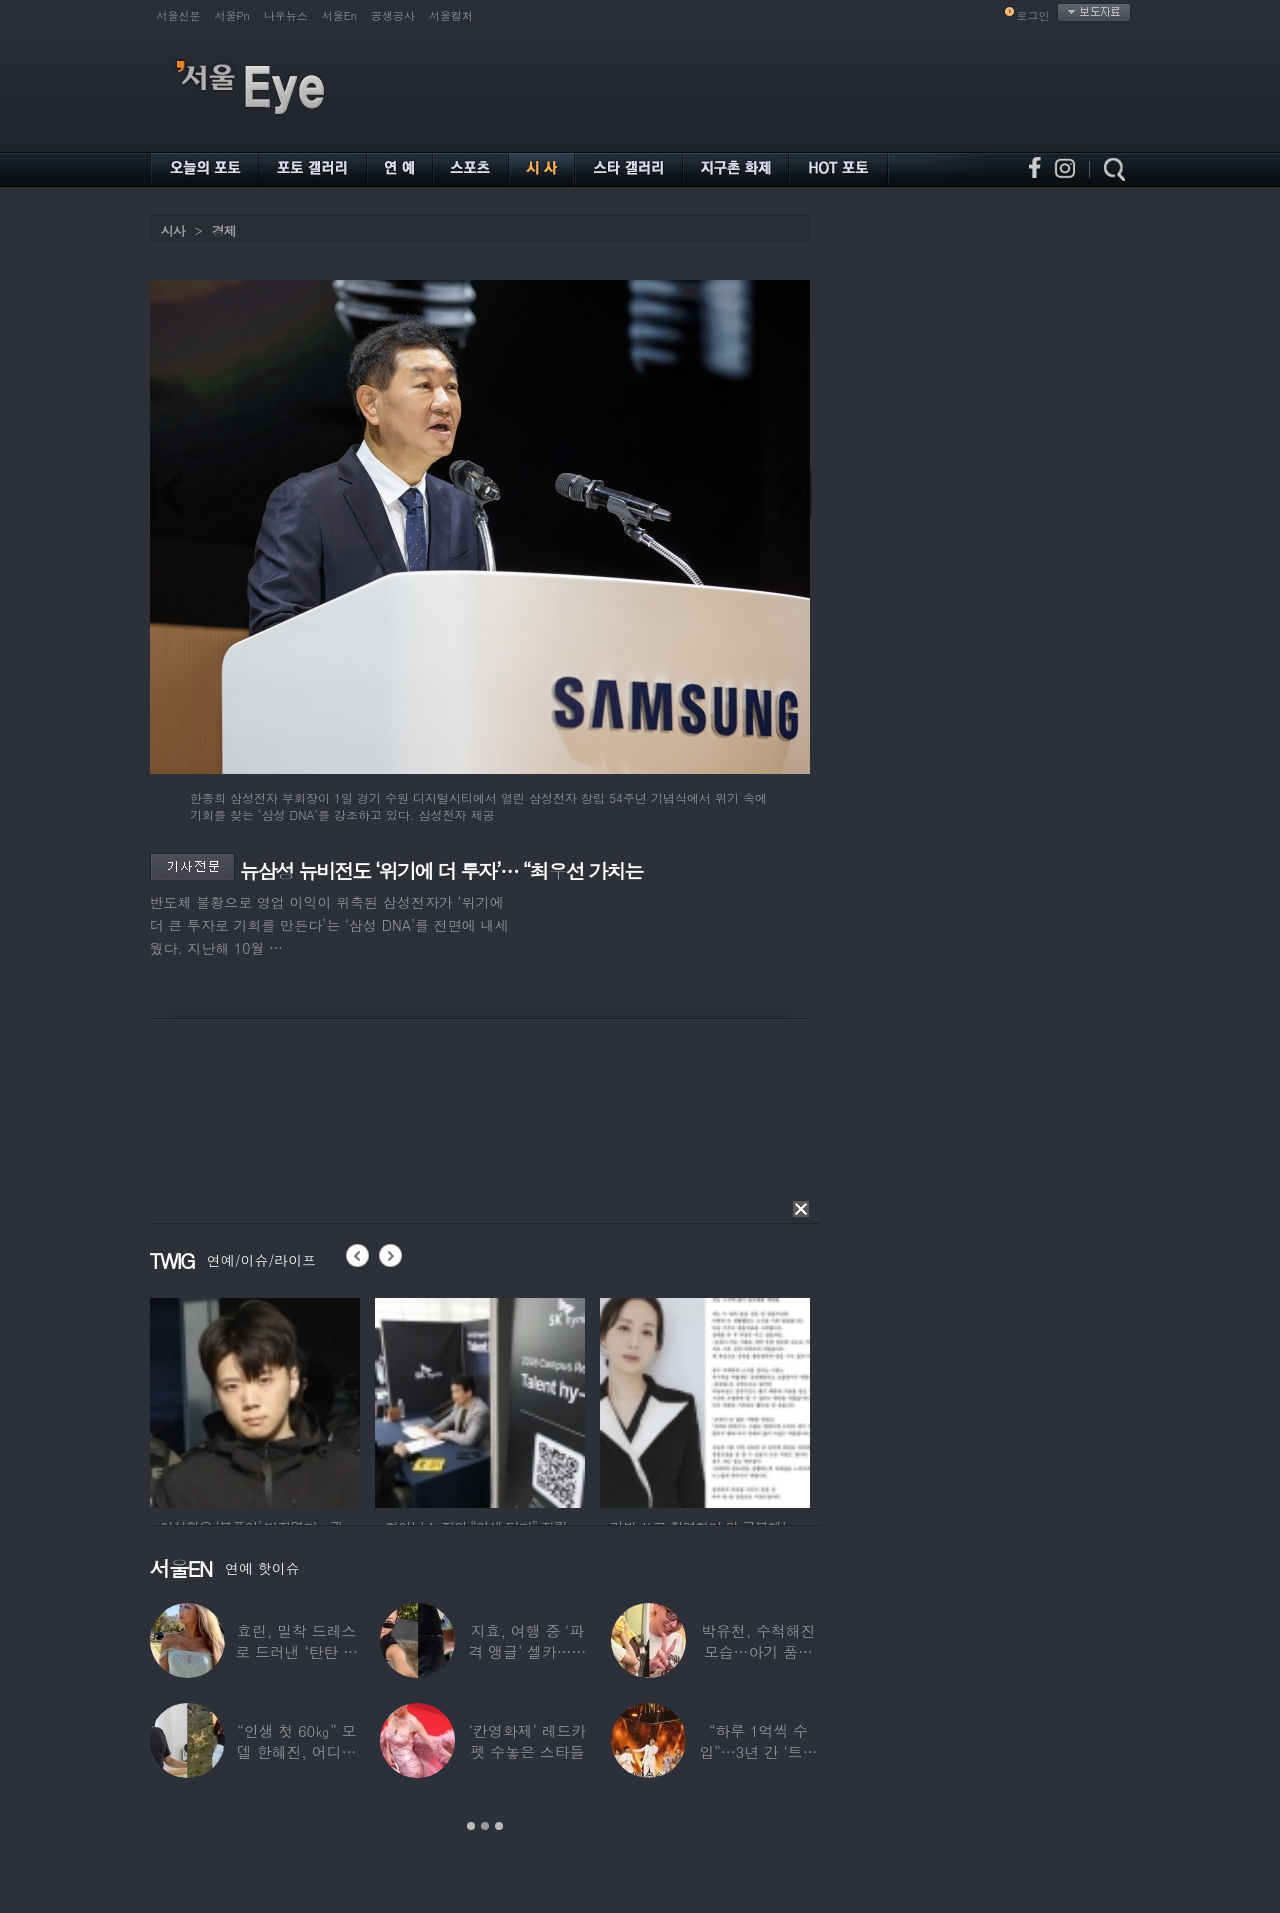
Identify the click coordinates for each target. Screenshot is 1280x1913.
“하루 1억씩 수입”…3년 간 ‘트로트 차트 (758, 1751)
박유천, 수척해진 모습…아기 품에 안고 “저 (758, 1651)
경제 (224, 230)
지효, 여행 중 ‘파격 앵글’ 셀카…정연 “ (527, 1651)
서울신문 (179, 15)
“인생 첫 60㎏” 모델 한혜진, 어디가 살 (295, 1751)
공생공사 (393, 15)
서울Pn (232, 15)
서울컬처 (451, 15)
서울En (339, 15)
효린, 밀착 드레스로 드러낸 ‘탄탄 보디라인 (296, 1651)
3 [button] (499, 1826)
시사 (173, 230)
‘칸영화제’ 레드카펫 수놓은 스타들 (526, 1741)
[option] (255, 1400)
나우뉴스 (286, 15)
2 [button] (485, 1826)
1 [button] (471, 1826)
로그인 (1033, 15)
